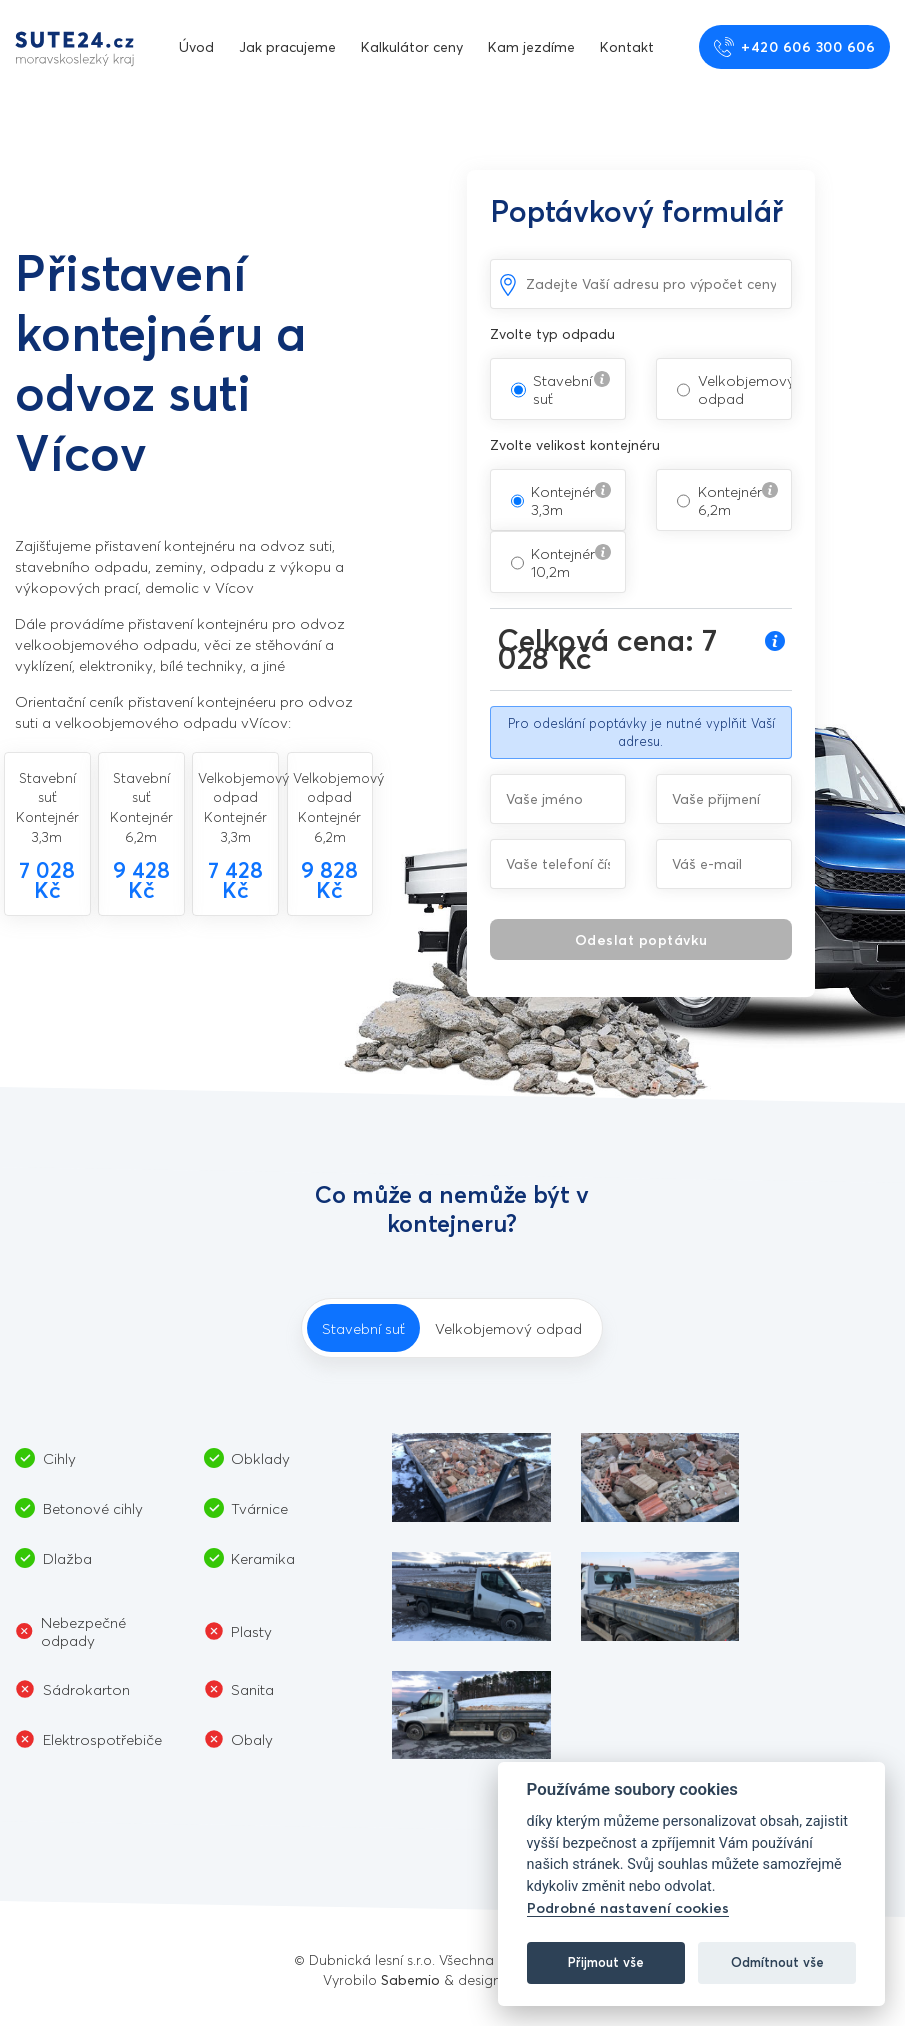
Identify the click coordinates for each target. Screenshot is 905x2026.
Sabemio (410, 1979)
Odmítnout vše (777, 1962)
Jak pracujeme (287, 46)
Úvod (196, 46)
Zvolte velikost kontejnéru (575, 444)
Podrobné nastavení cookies (628, 1907)
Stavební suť (562, 389)
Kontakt (627, 46)
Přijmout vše (606, 1962)
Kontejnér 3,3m (563, 500)
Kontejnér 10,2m (563, 562)
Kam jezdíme (531, 46)
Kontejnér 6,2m (730, 500)
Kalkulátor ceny (412, 46)
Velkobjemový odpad (746, 389)
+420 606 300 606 (795, 47)
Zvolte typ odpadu (552, 333)
